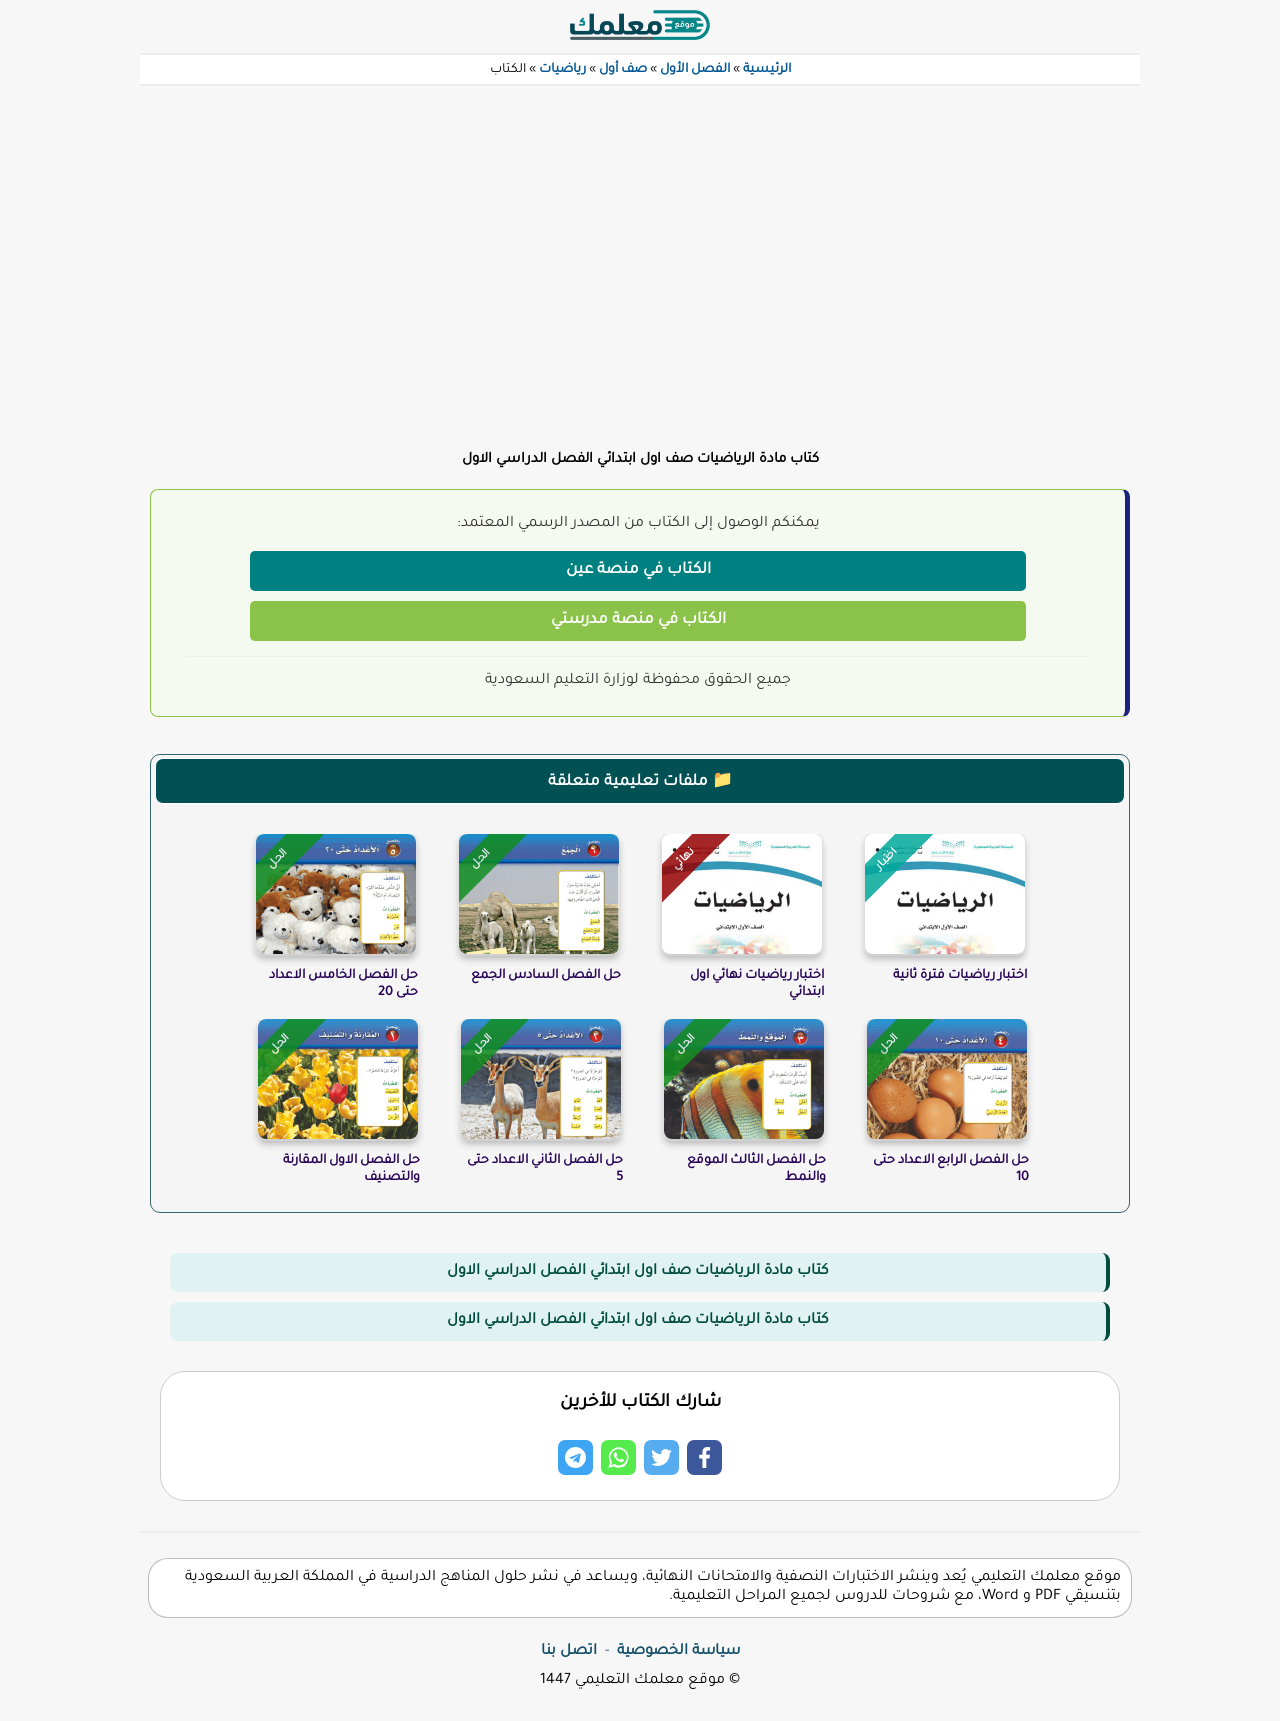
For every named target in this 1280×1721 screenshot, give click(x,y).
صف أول (623, 70)
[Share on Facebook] (704, 1457)
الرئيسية (767, 70)
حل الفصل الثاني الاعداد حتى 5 (545, 1169)
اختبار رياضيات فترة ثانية (960, 976)
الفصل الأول (695, 70)
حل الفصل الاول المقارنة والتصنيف (351, 1169)
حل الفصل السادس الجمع (546, 976)
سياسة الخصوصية (678, 1652)
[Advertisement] (640, 256)
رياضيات (562, 70)
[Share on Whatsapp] (618, 1457)
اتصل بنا (569, 1652)
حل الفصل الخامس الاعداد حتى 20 (343, 984)
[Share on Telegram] (575, 1457)
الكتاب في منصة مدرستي (638, 620)
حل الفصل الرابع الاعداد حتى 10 (951, 1169)
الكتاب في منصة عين (638, 570)
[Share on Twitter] (661, 1457)
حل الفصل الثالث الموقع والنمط (756, 1169)
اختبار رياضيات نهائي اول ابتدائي (757, 984)
